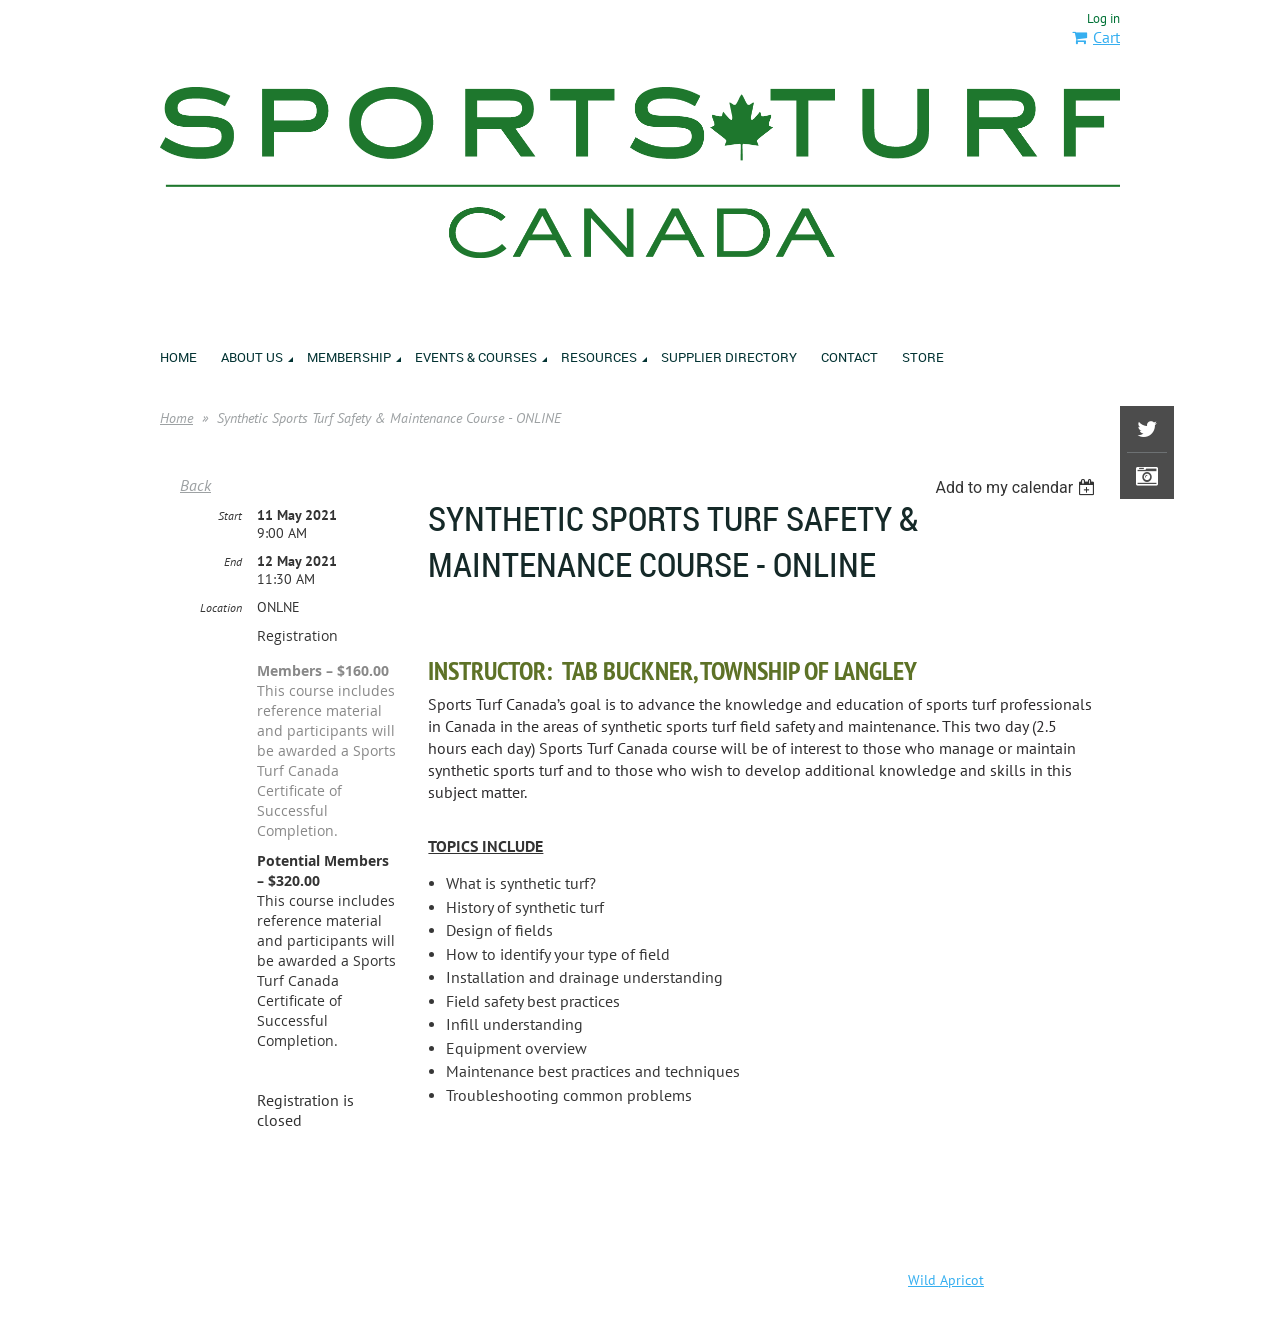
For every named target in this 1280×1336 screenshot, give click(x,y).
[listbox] (1017, 487)
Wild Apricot (946, 1280)
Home (176, 418)
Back (195, 485)
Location (221, 607)
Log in (1103, 18)
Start (230, 515)
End (233, 561)
